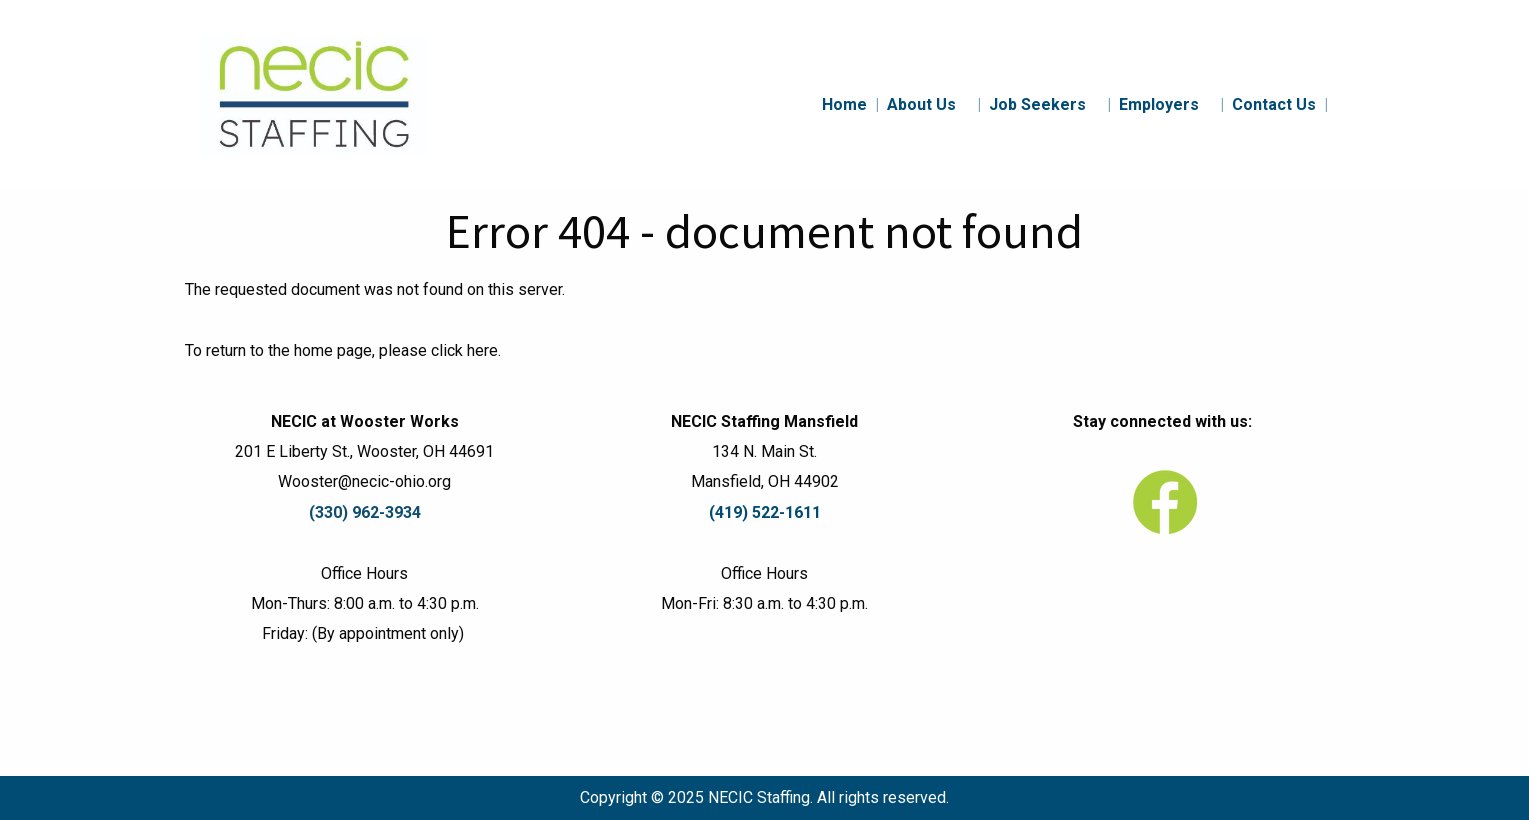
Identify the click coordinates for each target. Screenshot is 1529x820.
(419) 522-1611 (765, 512)
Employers (1171, 104)
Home (850, 104)
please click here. (440, 350)
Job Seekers (1050, 104)
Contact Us (1280, 104)
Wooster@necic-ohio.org (364, 481)
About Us (934, 104)
